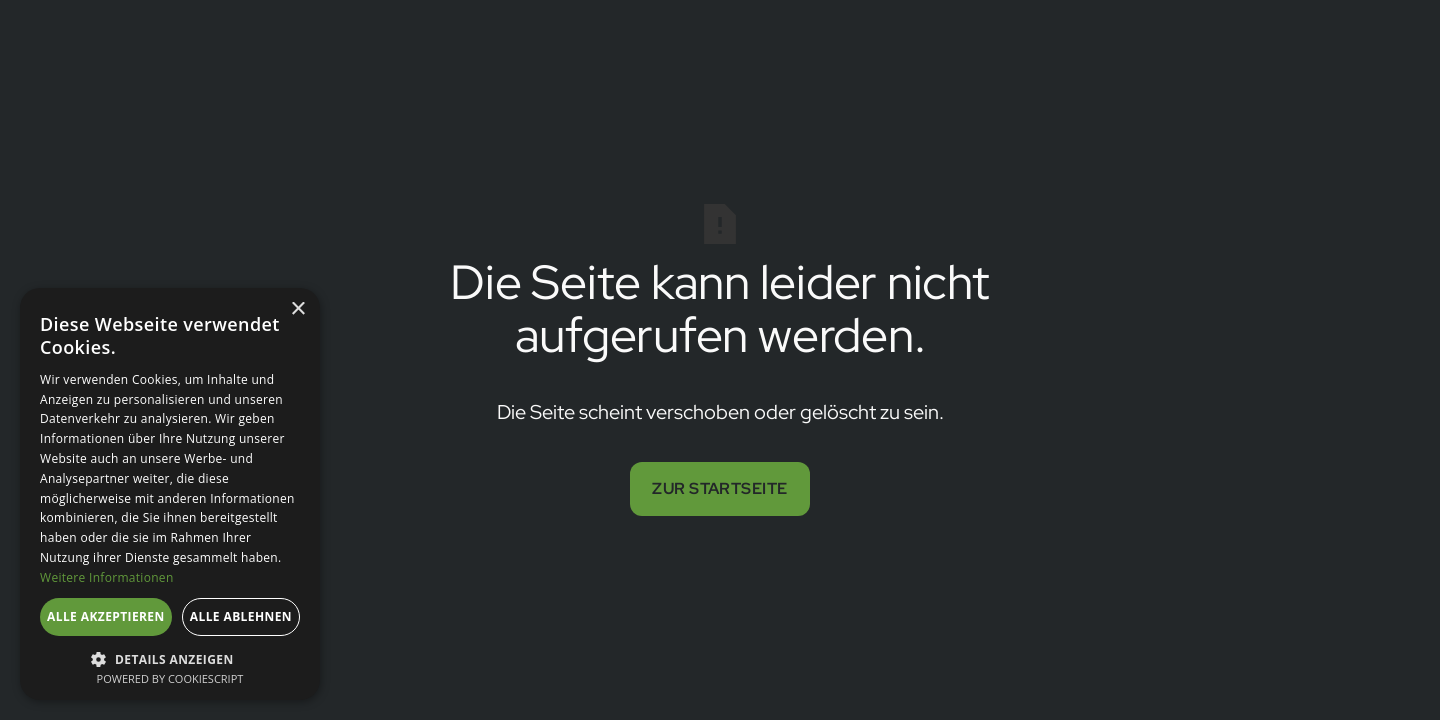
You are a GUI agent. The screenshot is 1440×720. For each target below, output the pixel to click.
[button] (170, 657)
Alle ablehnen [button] (241, 616)
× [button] (297, 309)
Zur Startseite (720, 488)
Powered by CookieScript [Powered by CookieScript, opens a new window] (170, 678)
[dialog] (170, 494)
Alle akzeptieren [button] (106, 616)
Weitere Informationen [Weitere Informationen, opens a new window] (107, 577)
